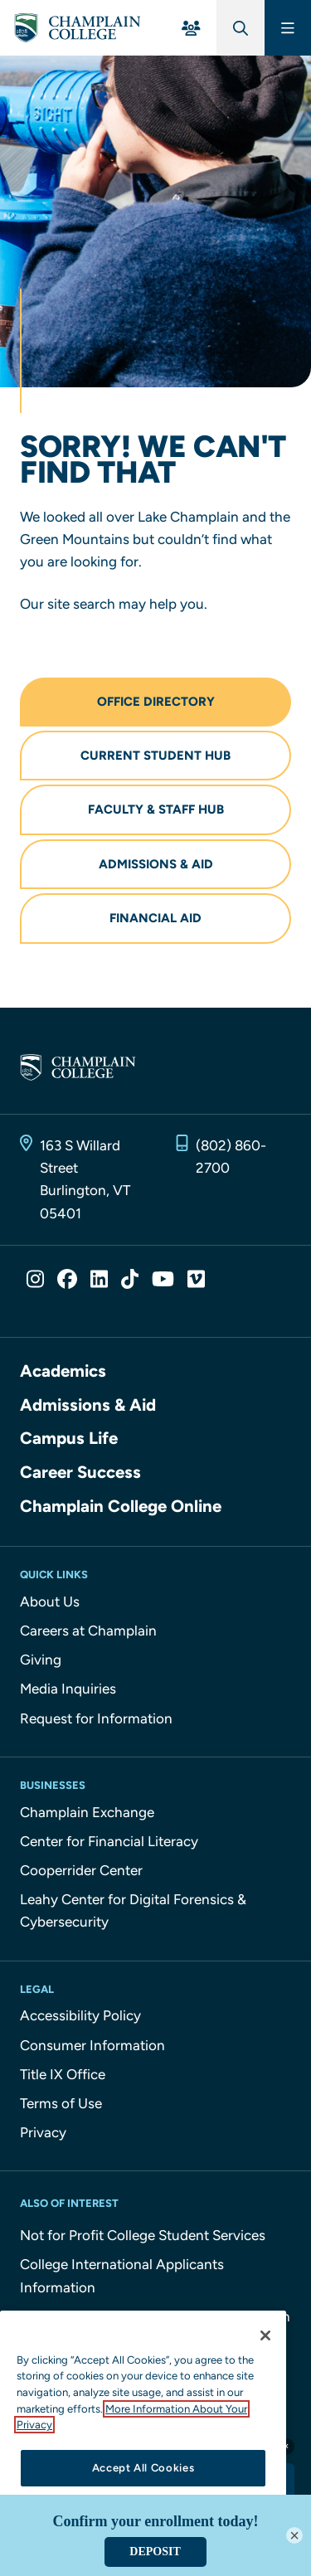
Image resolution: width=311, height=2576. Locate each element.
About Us (50, 1601)
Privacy (43, 2132)
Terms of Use (61, 2103)
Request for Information (96, 1718)
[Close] (265, 2335)
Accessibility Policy (80, 2015)
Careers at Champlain (88, 1630)
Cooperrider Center (81, 1870)
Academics (63, 1371)
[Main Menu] (288, 28)
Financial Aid (155, 918)
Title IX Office (62, 2074)
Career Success (80, 1472)
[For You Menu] (191, 28)
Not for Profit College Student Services (142, 2235)
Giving (40, 1659)
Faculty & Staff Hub (156, 809)
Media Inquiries (68, 1688)
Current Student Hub (155, 755)
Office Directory (156, 701)
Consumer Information (92, 2045)
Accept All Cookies (143, 2468)
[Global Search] (240, 28)
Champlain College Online (120, 1506)
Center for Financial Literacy (109, 1841)
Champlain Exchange (87, 1812)
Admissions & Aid (156, 864)
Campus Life (69, 1438)
